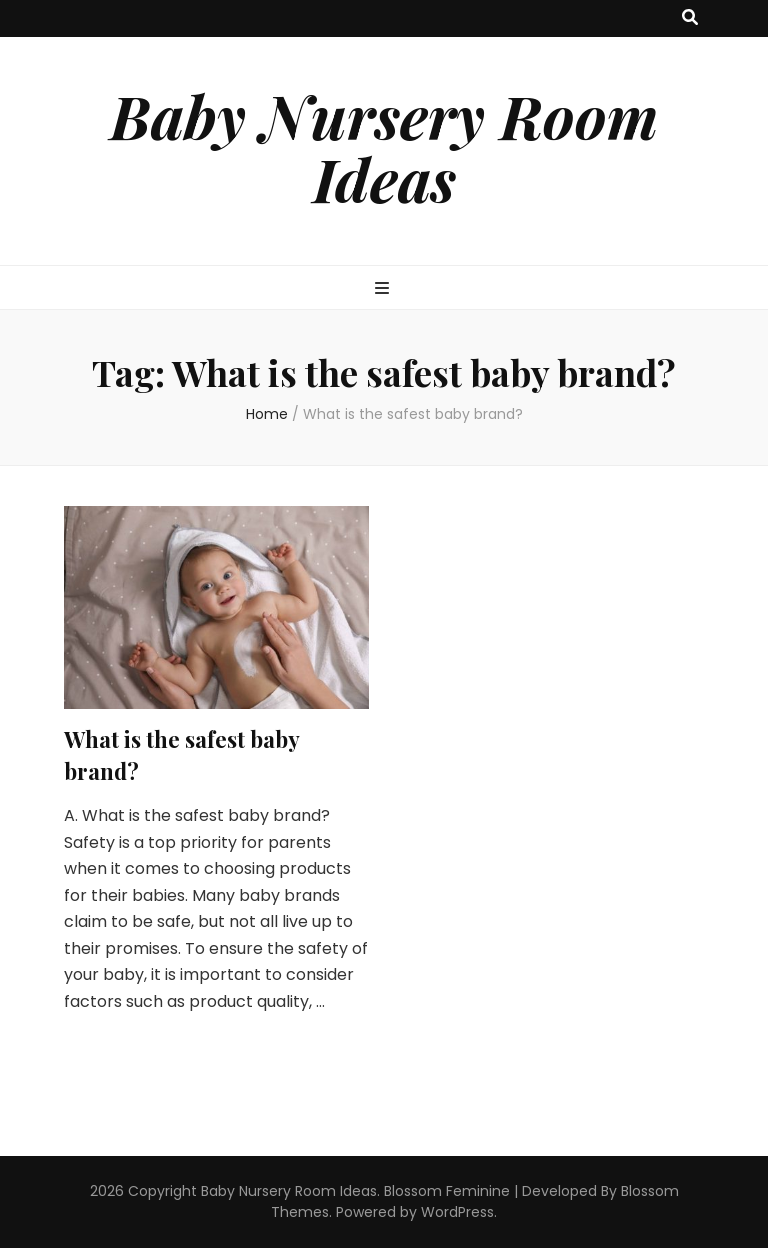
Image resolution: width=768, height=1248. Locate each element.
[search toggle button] (690, 18)
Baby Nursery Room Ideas (384, 146)
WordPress (457, 1212)
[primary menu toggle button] (384, 289)
